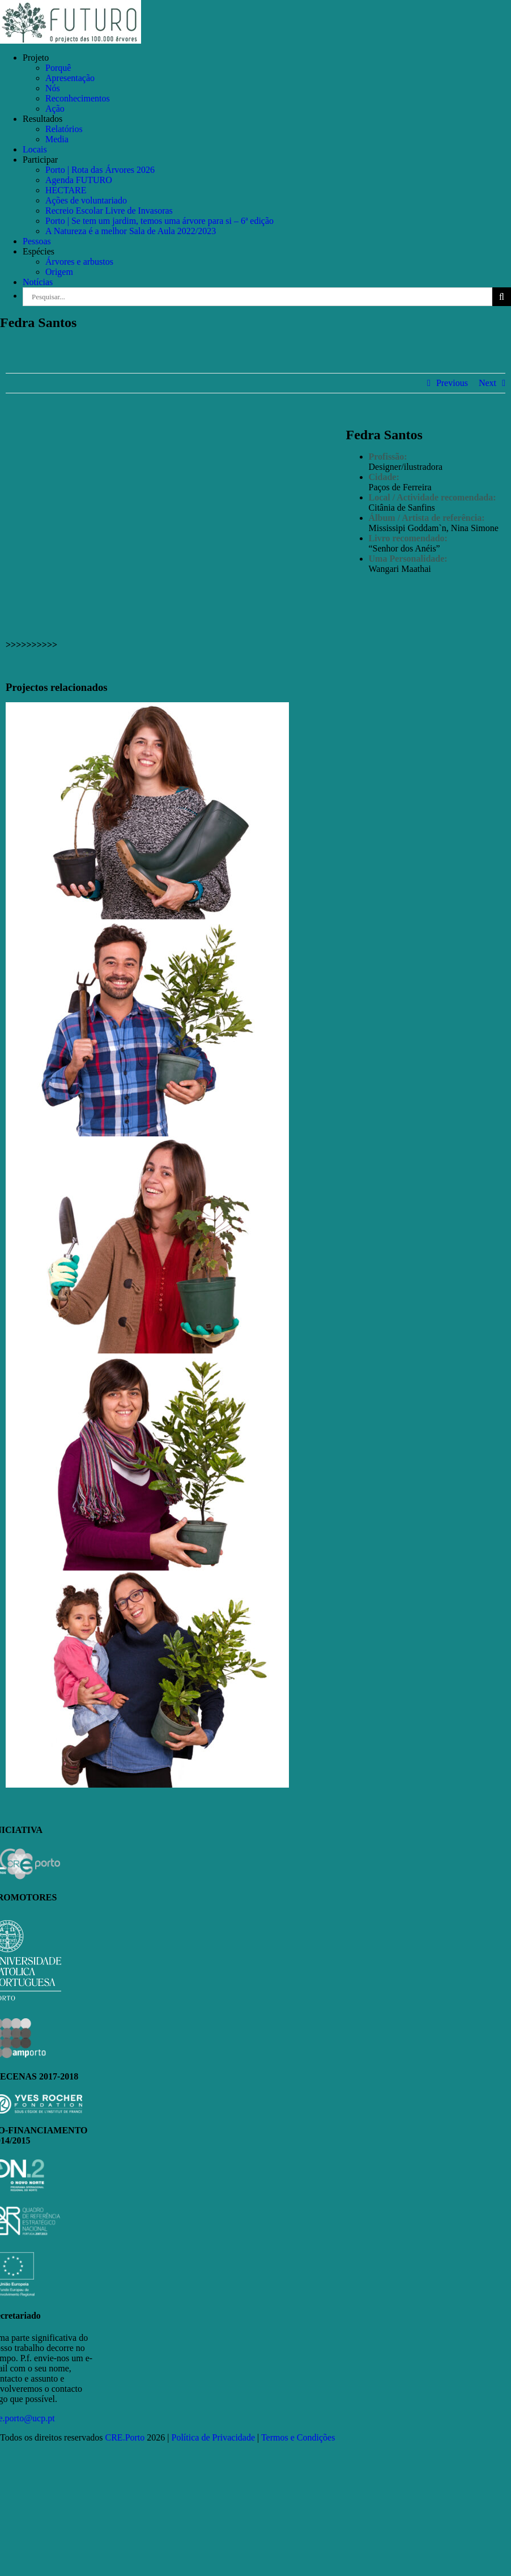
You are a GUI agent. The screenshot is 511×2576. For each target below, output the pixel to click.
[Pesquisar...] (257, 296)
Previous (452, 383)
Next (487, 383)
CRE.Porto (126, 2437)
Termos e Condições (298, 2437)
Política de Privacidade (214, 2437)
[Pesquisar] (501, 296)
